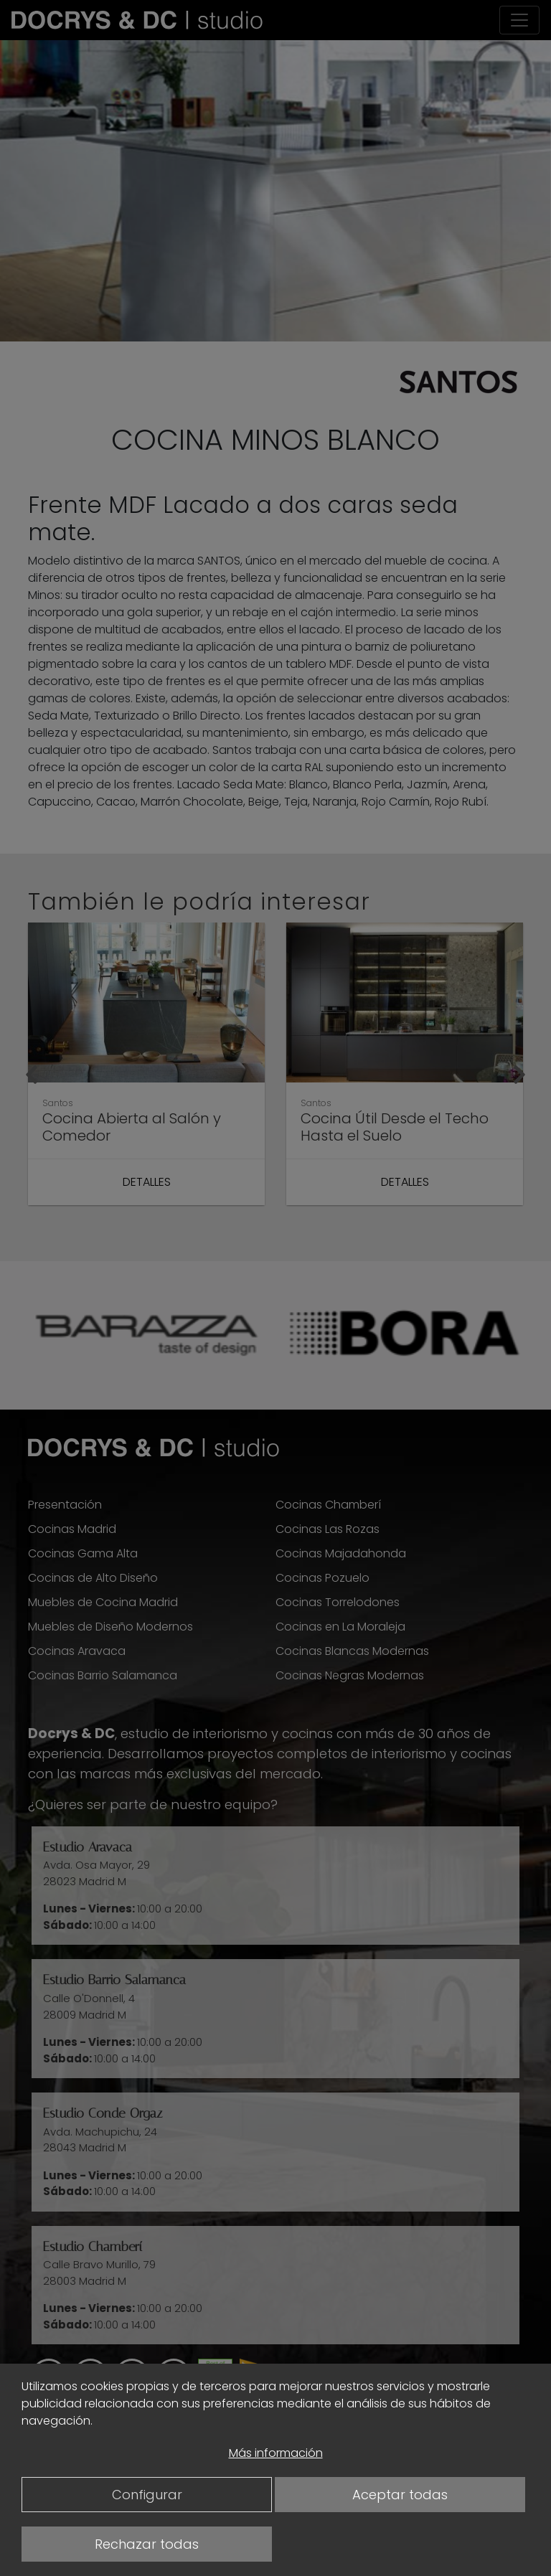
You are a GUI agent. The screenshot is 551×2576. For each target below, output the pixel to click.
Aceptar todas (400, 2495)
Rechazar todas (147, 2544)
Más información (276, 2453)
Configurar (147, 2495)
